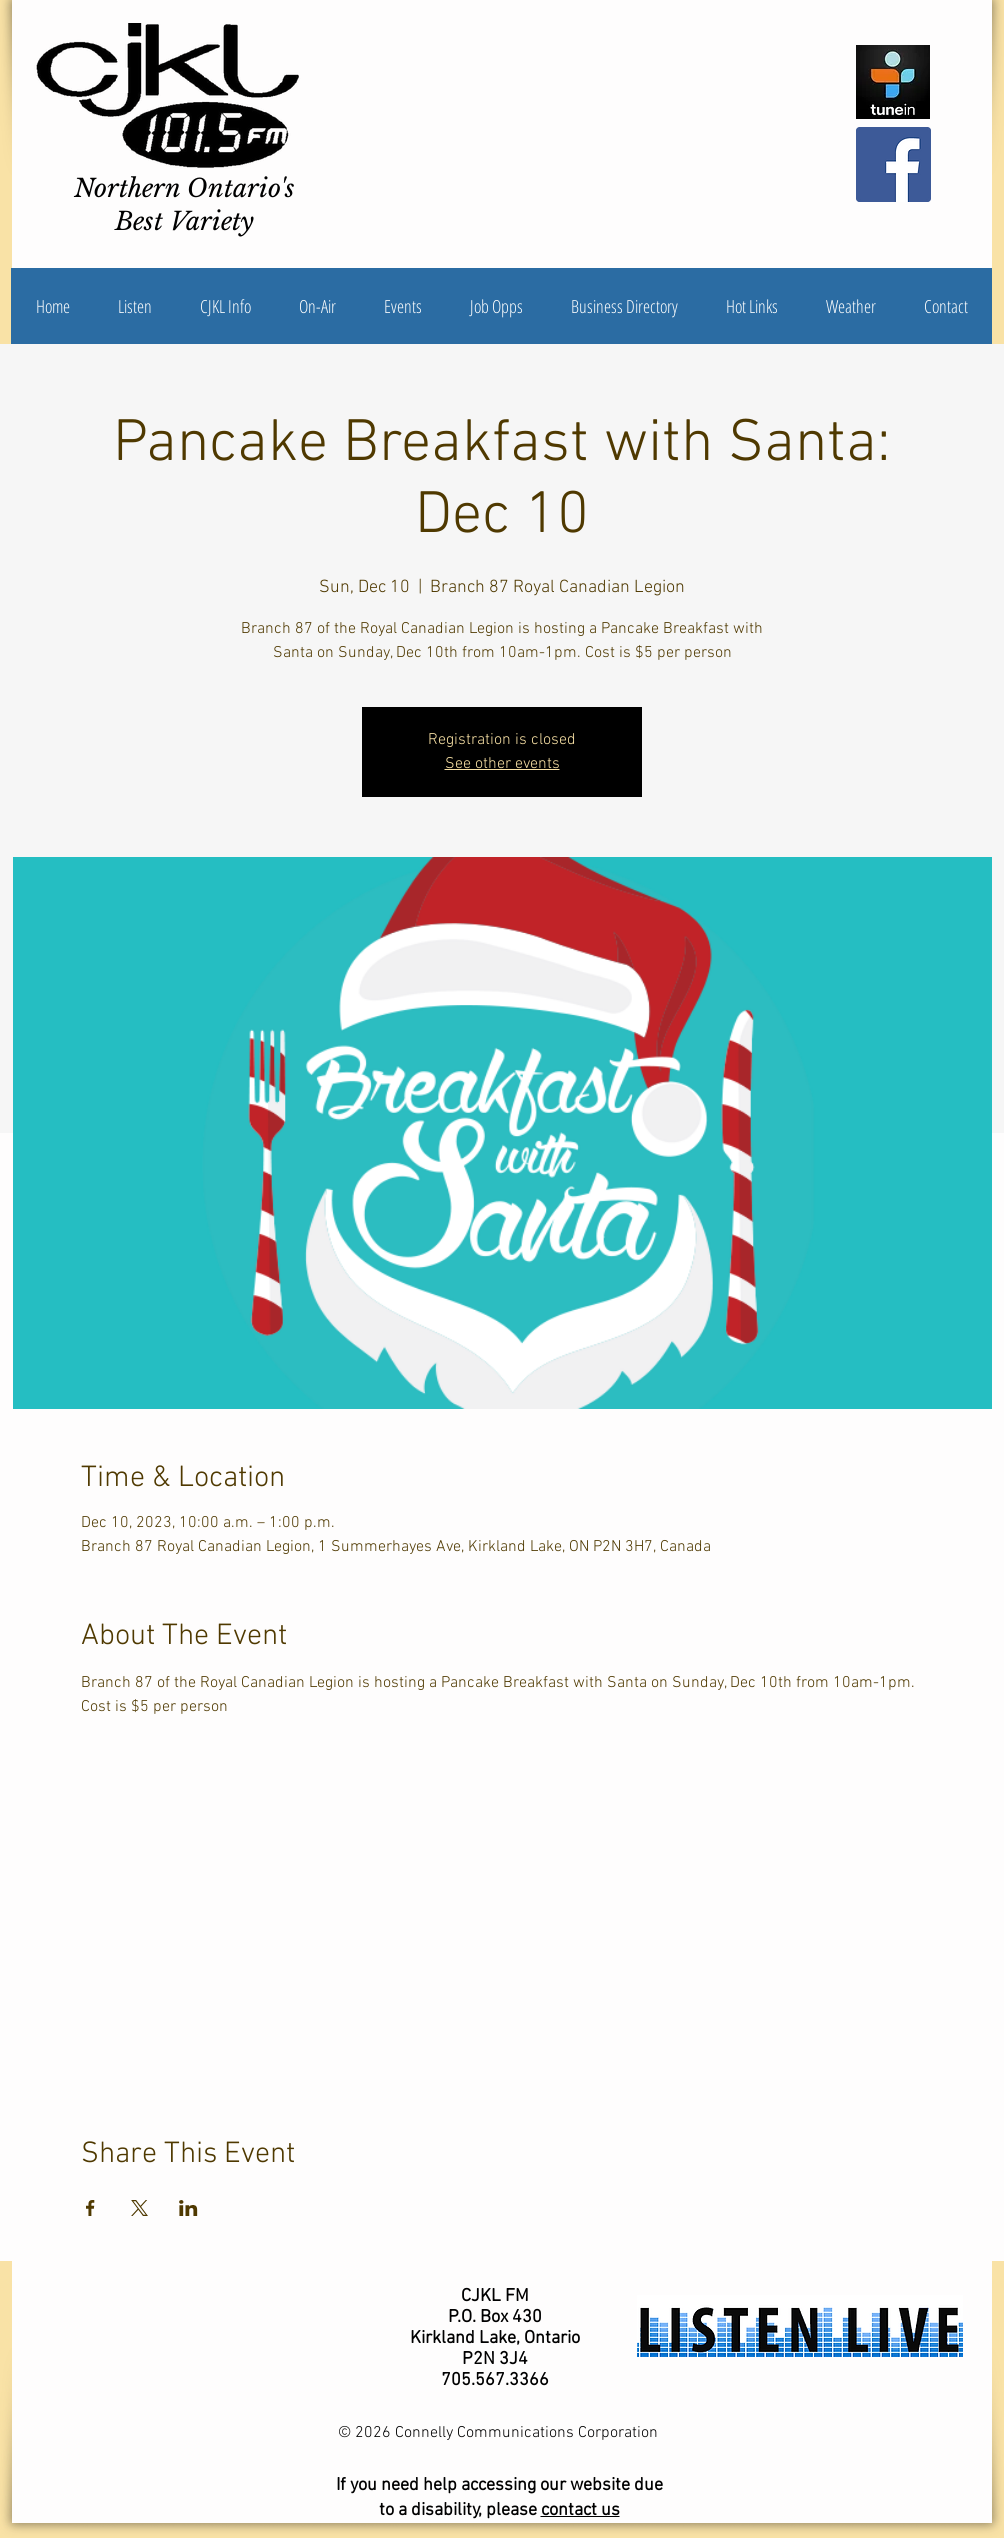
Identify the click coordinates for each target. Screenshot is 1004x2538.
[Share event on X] (139, 2208)
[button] (225, 306)
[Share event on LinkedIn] (188, 2208)
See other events (502, 764)
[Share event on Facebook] (90, 2208)
